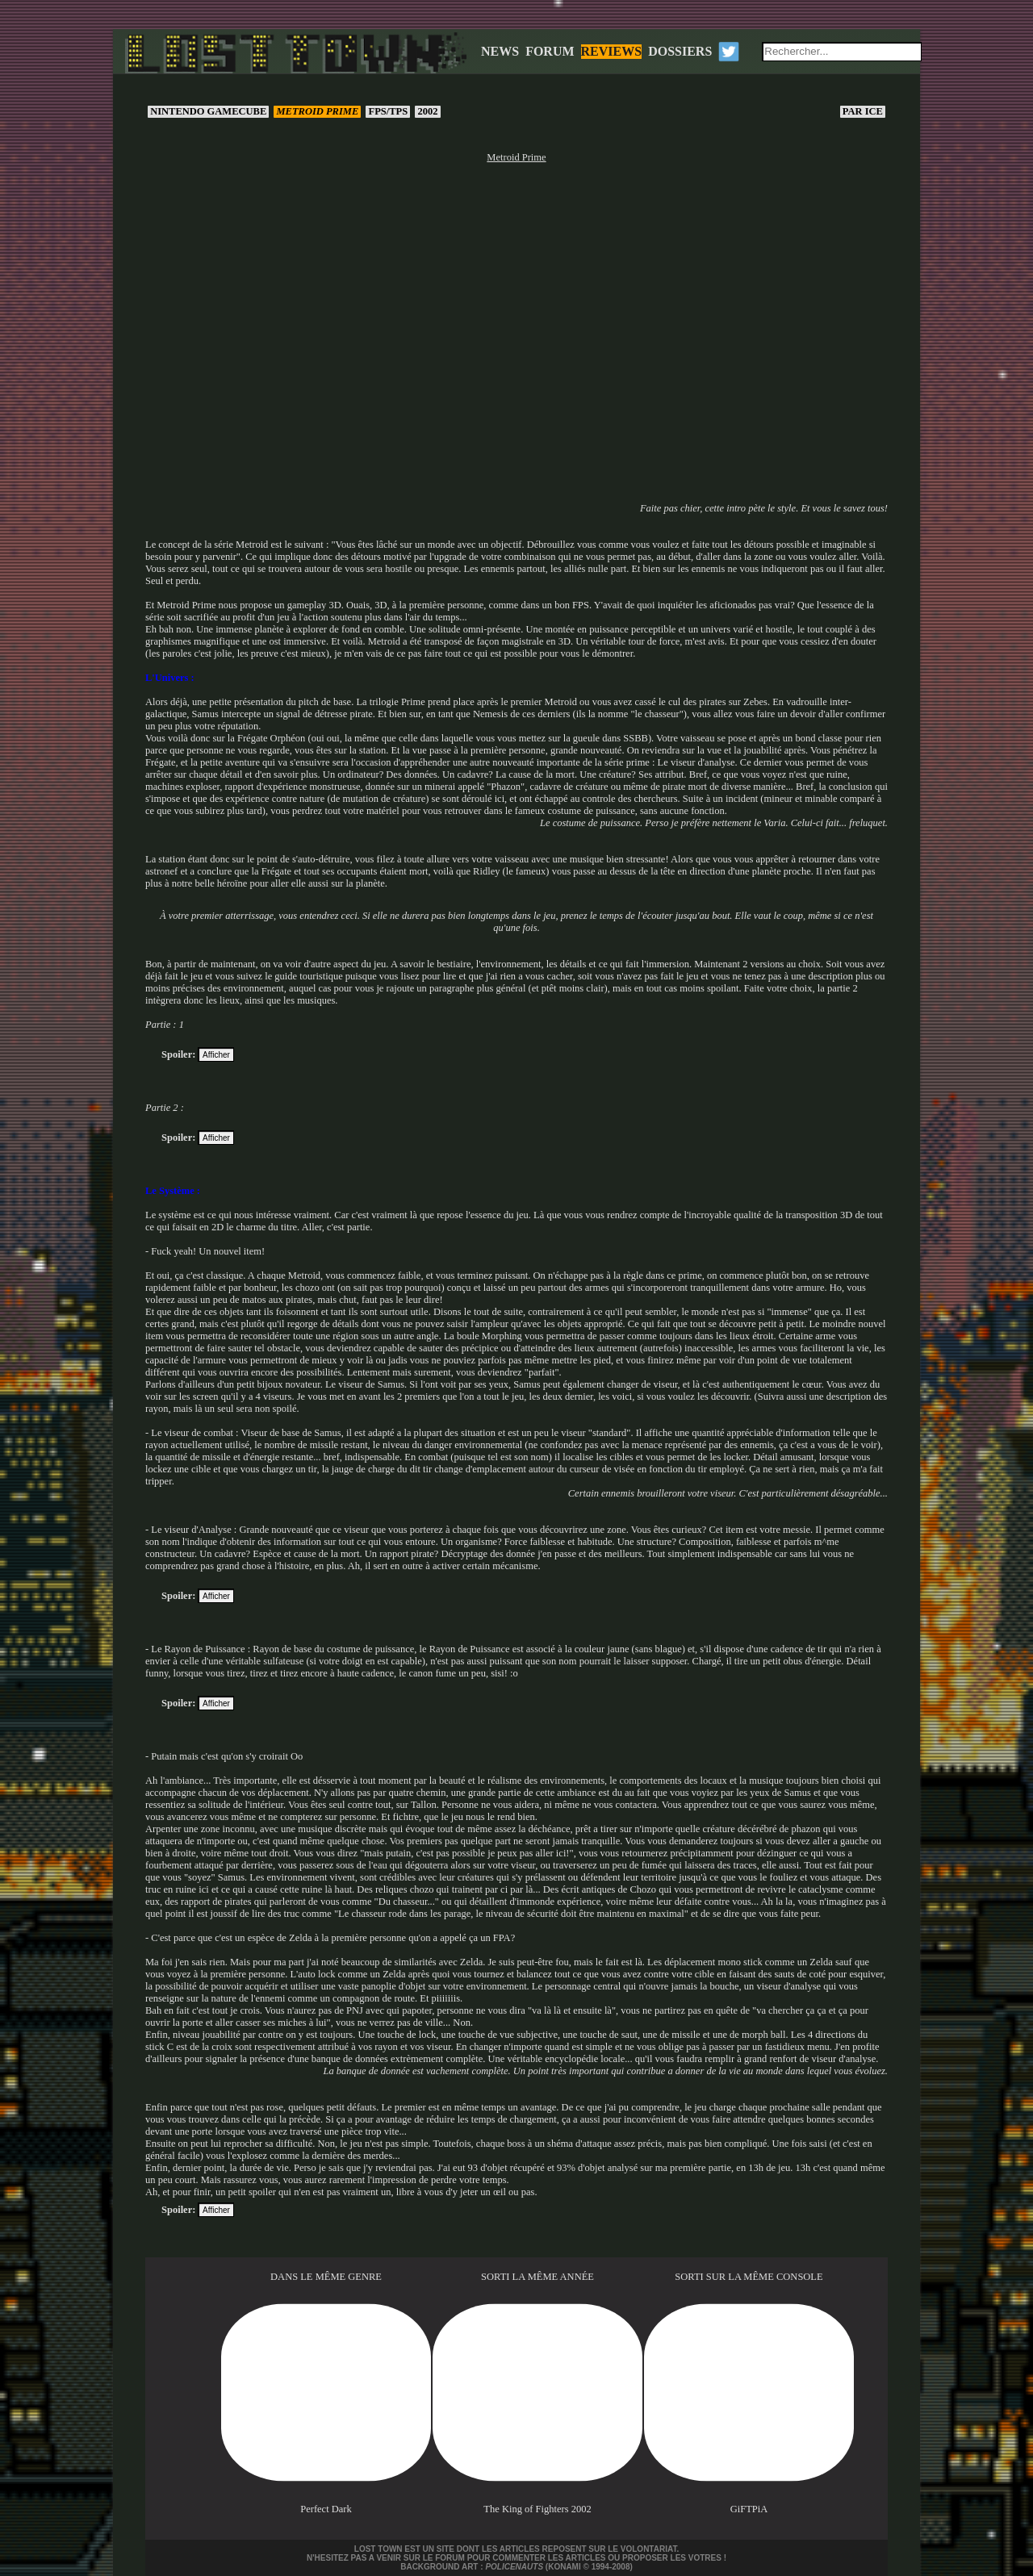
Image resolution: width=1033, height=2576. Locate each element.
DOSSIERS (680, 51)
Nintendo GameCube (208, 111)
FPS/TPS (388, 111)
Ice (862, 111)
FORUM (549, 51)
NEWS (500, 51)
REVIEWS (611, 51)
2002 (427, 111)
